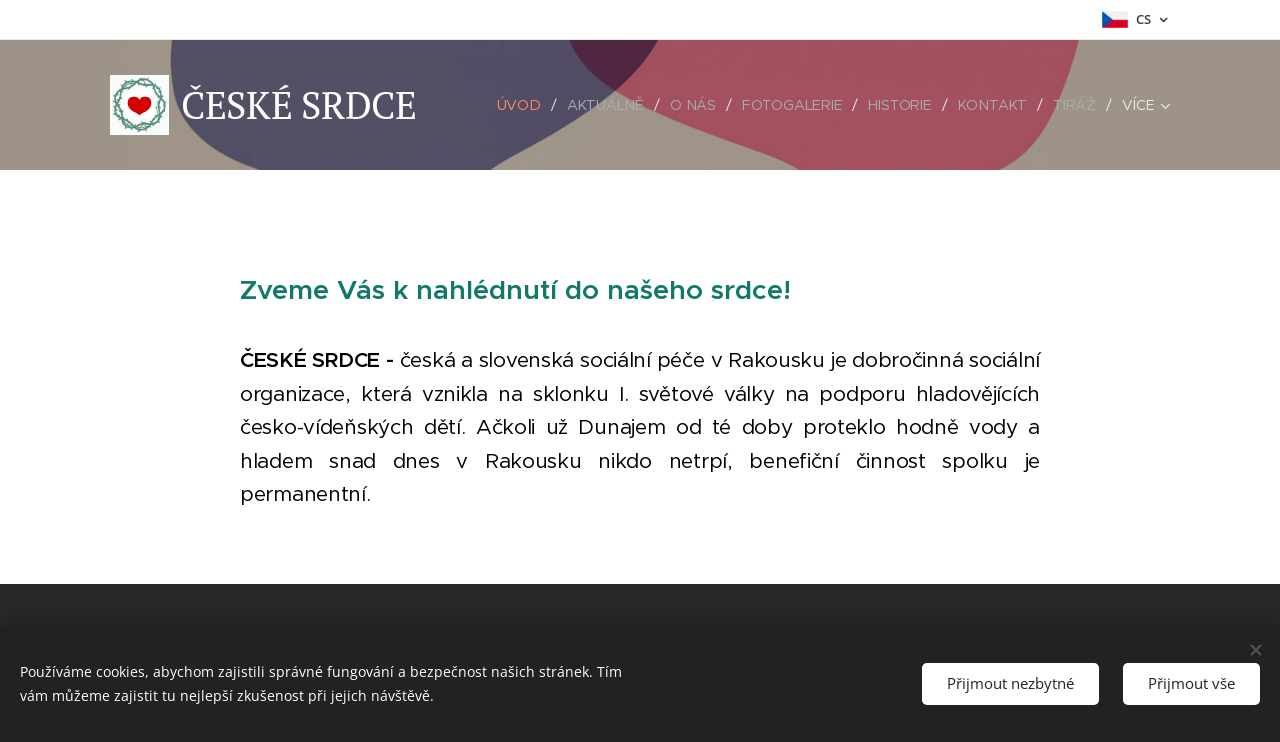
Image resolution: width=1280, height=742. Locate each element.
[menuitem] (523, 105)
